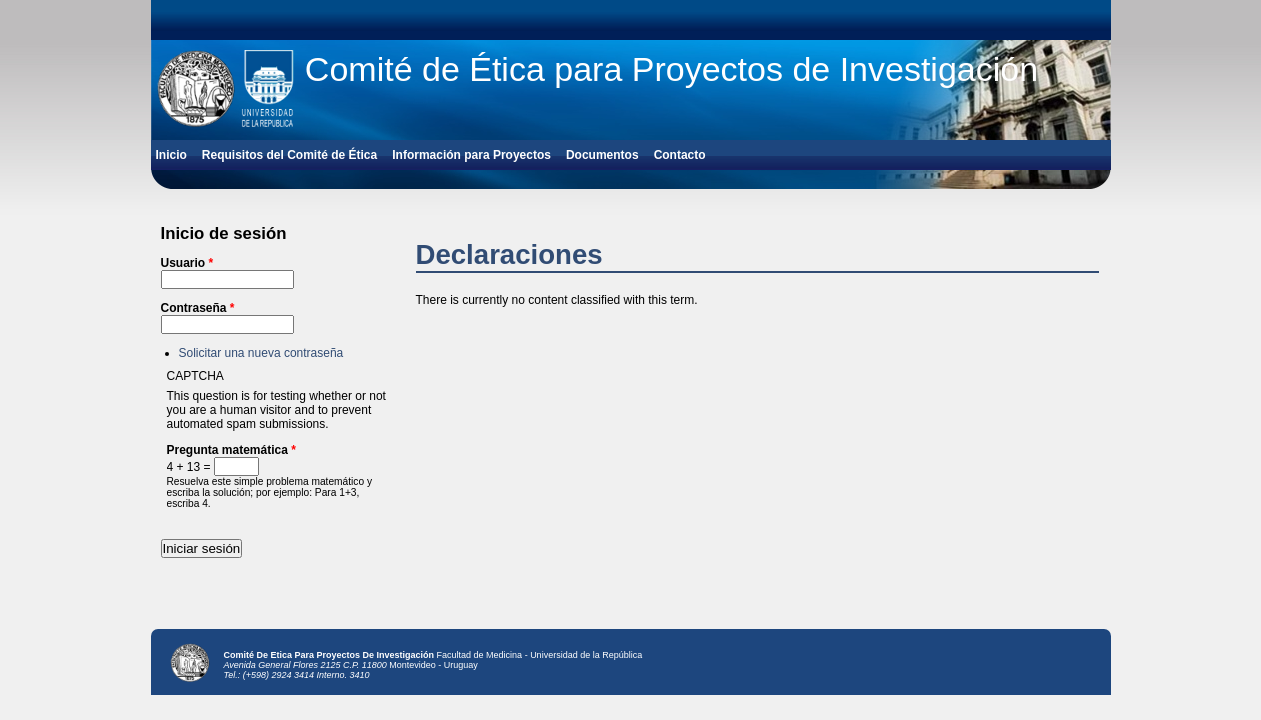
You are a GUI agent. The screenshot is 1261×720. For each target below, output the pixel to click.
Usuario (187, 263)
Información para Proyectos (471, 155)
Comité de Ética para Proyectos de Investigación (671, 69)
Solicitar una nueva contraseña (261, 353)
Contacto (680, 155)
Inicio (171, 155)
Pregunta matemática (231, 450)
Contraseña (198, 308)
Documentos (602, 155)
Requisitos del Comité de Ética (289, 155)
